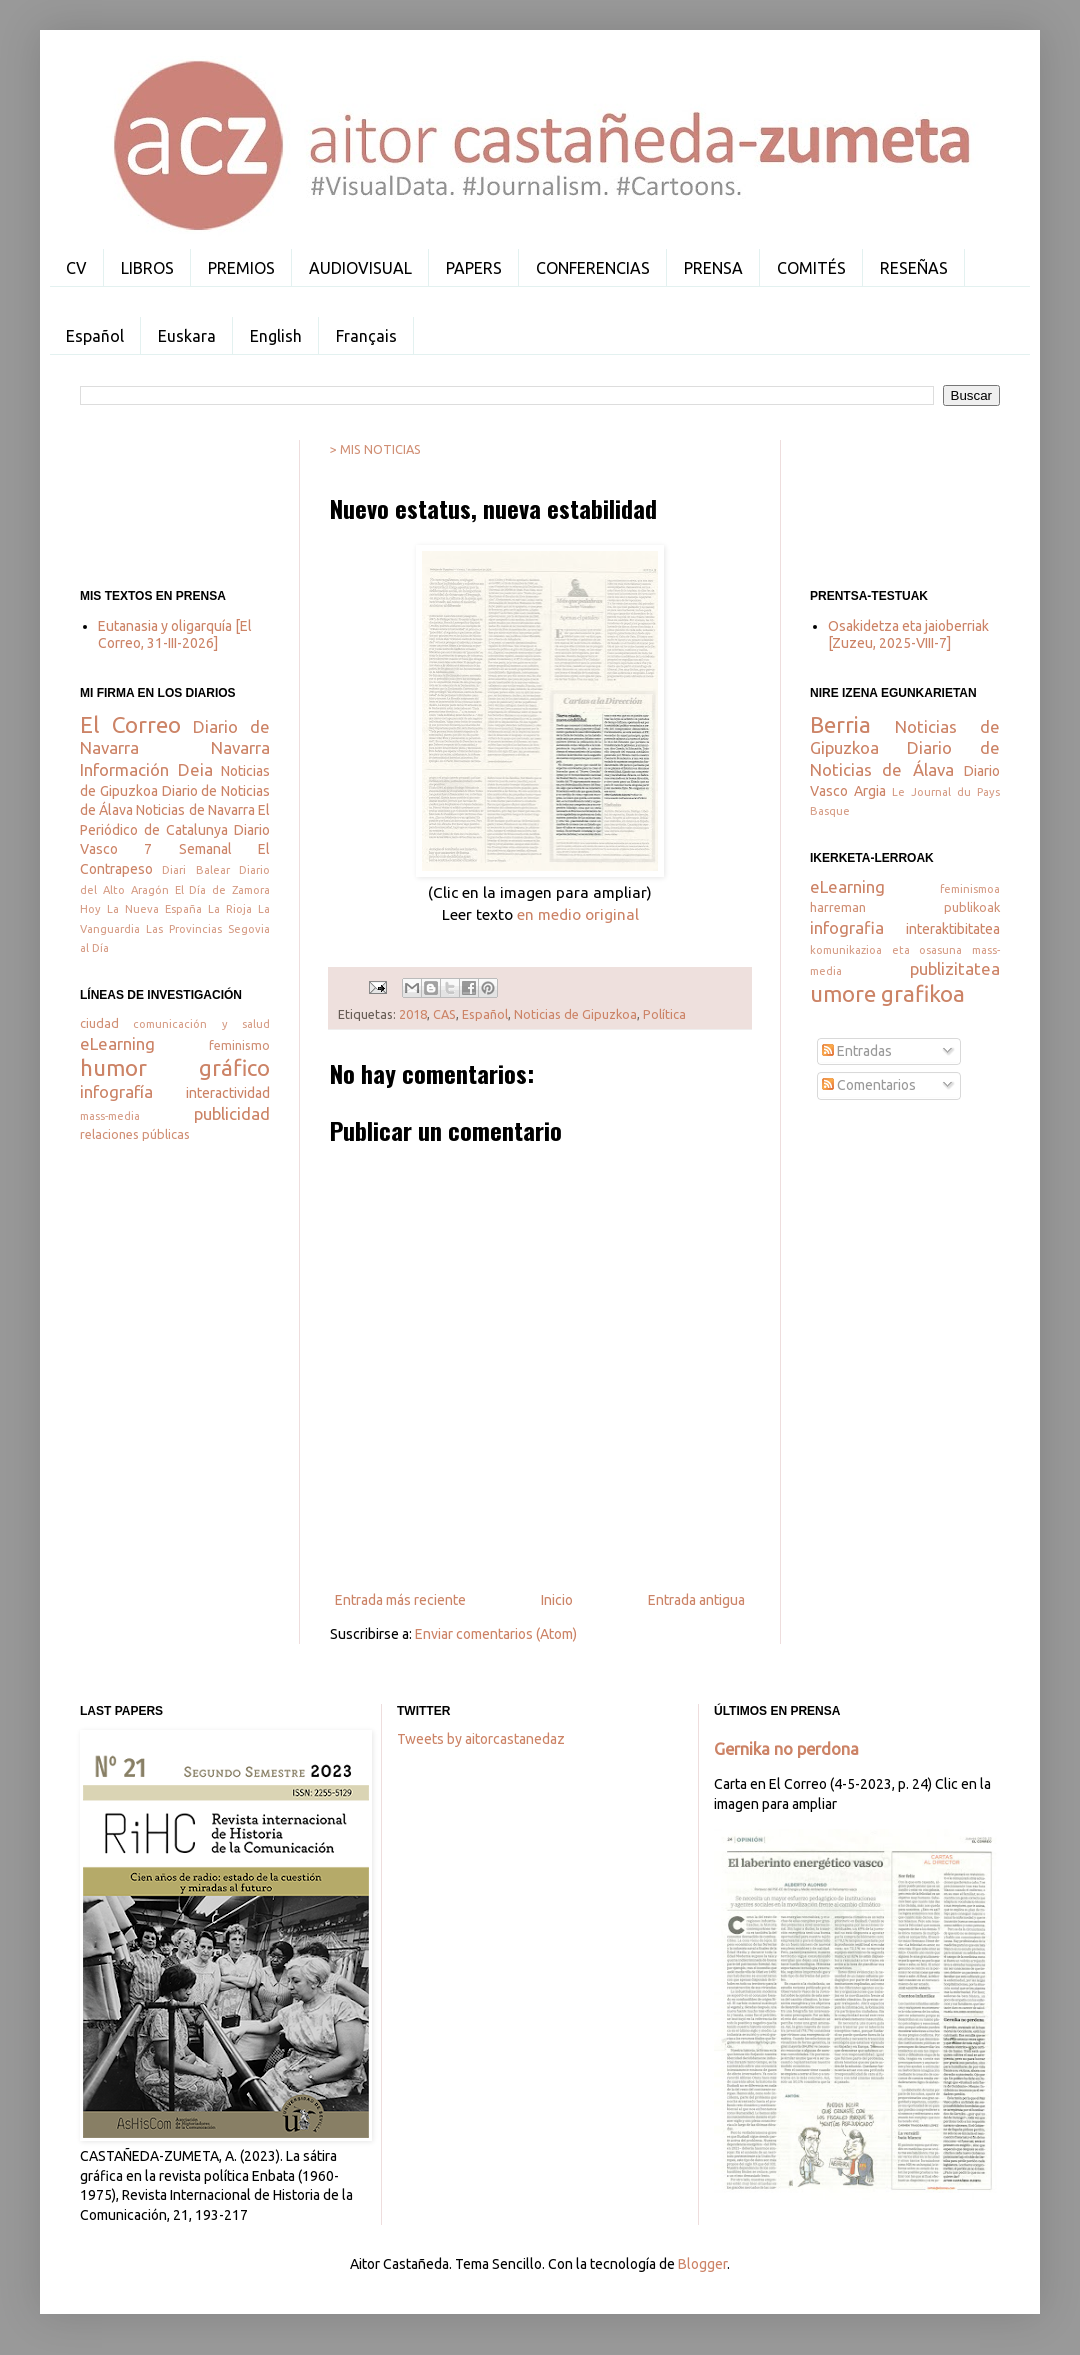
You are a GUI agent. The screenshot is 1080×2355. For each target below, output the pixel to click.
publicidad (232, 1113)
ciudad (99, 1023)
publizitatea (955, 968)
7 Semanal (187, 849)
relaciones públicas (135, 1134)
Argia (870, 791)
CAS (444, 1014)
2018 (413, 1014)
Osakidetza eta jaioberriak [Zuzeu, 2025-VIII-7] (908, 634)
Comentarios (869, 1085)
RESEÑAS (914, 268)
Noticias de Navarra (195, 810)
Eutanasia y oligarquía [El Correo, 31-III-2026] (175, 634)
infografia (847, 927)
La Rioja (230, 909)
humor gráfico (175, 1067)
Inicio (557, 1600)
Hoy (90, 909)
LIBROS (147, 268)
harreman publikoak (905, 907)
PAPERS (474, 268)
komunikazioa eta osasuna (886, 950)
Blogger (702, 2264)
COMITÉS (811, 268)
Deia (195, 769)
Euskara (187, 336)
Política (664, 1014)
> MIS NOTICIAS (375, 449)
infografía (116, 1091)
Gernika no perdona (786, 1749)
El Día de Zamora (223, 890)
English (276, 336)
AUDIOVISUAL (360, 268)
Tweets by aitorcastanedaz (481, 1739)
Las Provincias (184, 929)
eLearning (117, 1043)
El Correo (130, 724)
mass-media (110, 1116)
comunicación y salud (201, 1024)
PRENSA (713, 268)
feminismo (239, 1045)
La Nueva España (154, 909)
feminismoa (970, 889)
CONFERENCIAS (593, 268)
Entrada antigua (696, 1600)
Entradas (857, 1051)
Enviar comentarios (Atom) (496, 1634)
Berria (840, 724)
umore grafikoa (887, 993)
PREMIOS (241, 268)
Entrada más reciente (400, 1600)
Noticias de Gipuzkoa (575, 1014)
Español (95, 336)
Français (366, 336)
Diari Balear (195, 870)
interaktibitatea (953, 929)
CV (76, 268)
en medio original (578, 914)
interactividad (228, 1093)
